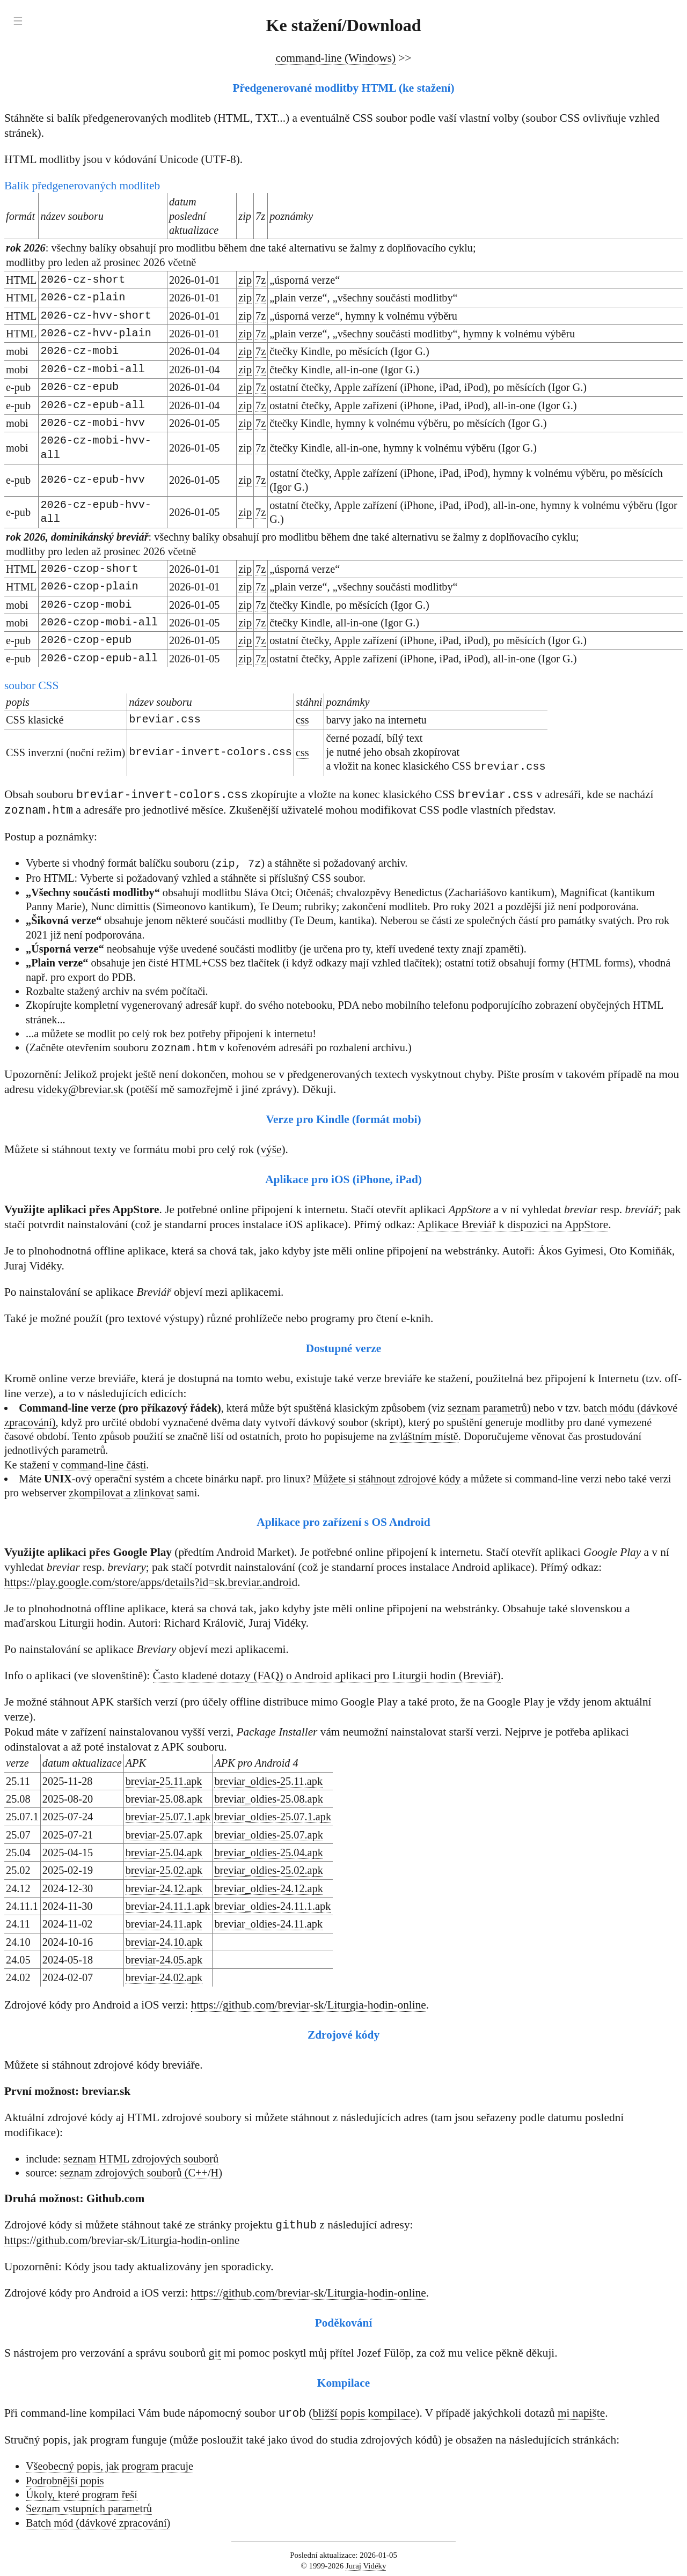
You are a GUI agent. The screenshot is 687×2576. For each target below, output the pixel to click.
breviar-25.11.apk (164, 1781)
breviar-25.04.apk (164, 1852)
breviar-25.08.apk (164, 1798)
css (302, 720)
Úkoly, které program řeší (81, 2495)
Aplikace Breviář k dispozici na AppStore (512, 1223)
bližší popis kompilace (363, 2414)
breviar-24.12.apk (164, 1888)
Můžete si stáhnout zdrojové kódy (387, 1478)
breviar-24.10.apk (164, 1941)
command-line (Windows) (335, 57)
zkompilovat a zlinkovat (121, 1492)
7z (260, 280)
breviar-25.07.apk (164, 1834)
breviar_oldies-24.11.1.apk (272, 1905)
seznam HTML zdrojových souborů (140, 2158)
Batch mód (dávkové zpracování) (98, 2523)
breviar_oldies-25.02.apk (268, 1870)
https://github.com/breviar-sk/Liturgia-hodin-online (308, 2004)
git (215, 2352)
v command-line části (99, 1464)
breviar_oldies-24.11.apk (268, 1923)
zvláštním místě (424, 1436)
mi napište (581, 2414)
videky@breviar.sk (80, 1088)
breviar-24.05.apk (164, 1959)
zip (245, 280)
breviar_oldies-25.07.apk (268, 1834)
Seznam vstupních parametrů (89, 2509)
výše (270, 1148)
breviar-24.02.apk (164, 1977)
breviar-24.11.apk (164, 1923)
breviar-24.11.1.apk (168, 1905)
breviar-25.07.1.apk (168, 1816)
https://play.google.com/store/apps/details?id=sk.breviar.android (150, 1581)
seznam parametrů (487, 1407)
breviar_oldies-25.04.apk (268, 1852)
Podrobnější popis (65, 2481)
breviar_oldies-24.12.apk (268, 1888)
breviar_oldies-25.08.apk (268, 1798)
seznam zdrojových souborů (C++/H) (141, 2172)
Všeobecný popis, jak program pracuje (109, 2466)
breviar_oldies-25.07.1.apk (272, 1816)
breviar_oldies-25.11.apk (268, 1781)
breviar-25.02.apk (164, 1870)
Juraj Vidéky (366, 2566)
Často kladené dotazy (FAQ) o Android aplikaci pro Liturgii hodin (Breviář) (327, 1675)
